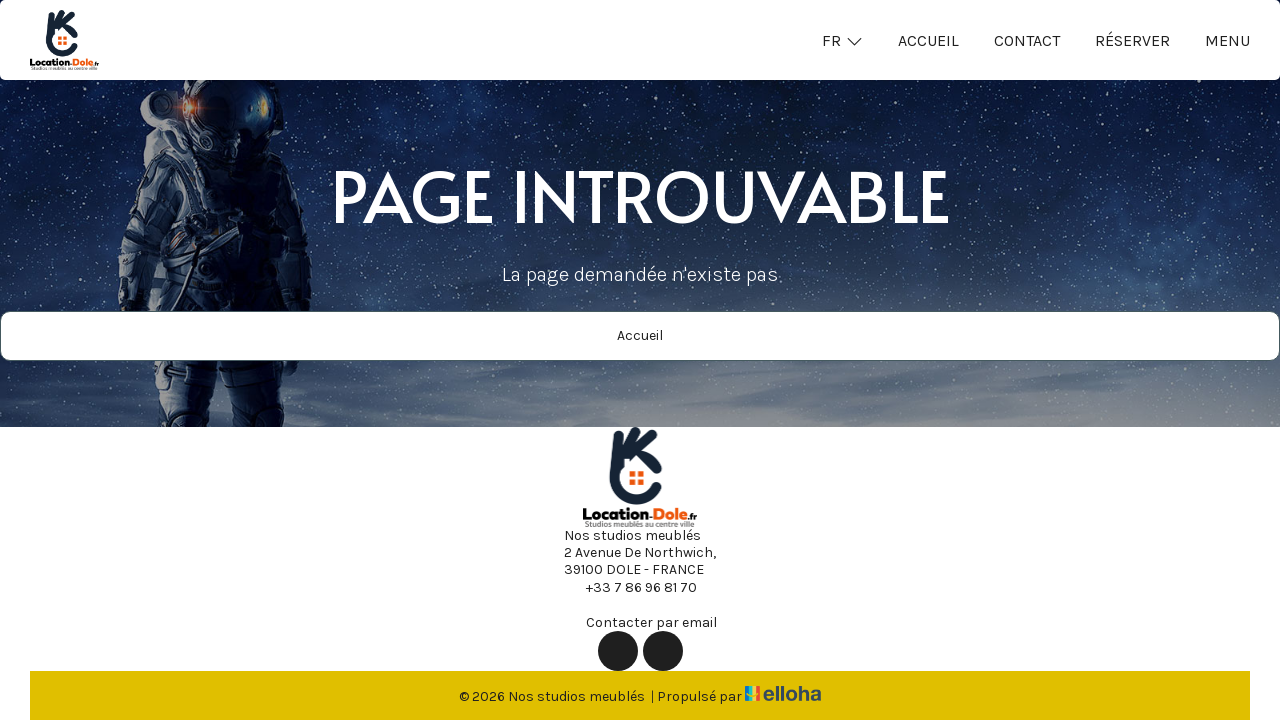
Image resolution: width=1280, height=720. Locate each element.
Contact (1027, 40)
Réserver (1132, 40)
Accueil (928, 40)
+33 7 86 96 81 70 (630, 587)
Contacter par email (640, 622)
